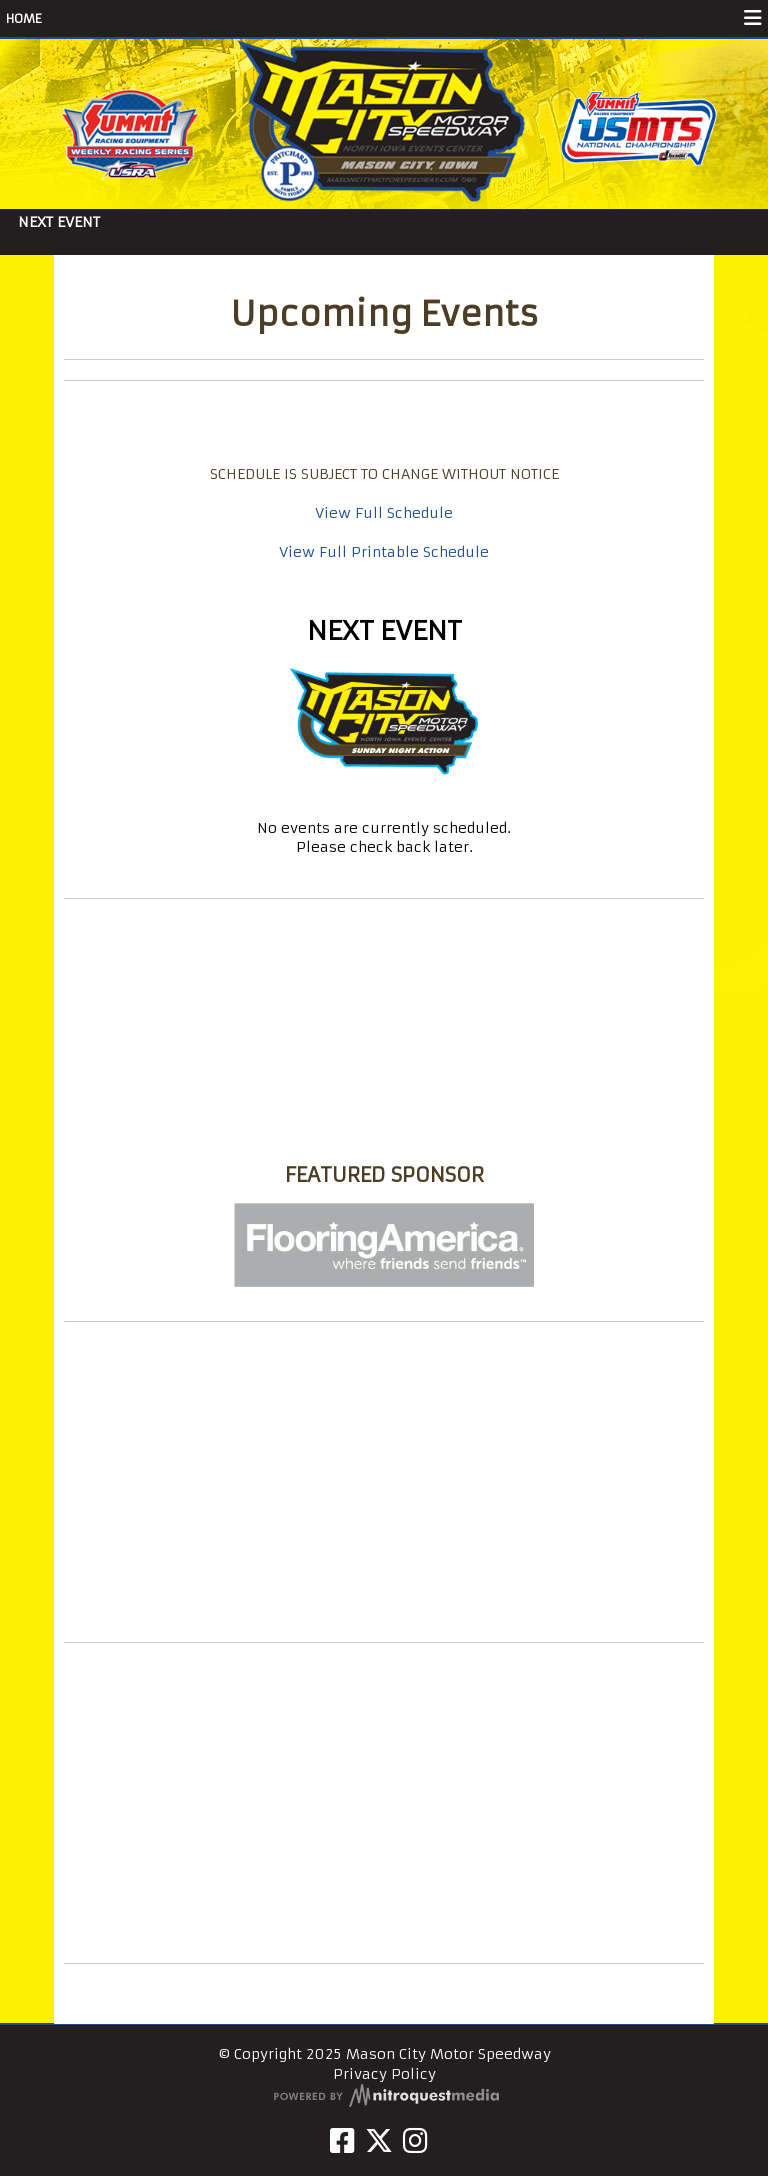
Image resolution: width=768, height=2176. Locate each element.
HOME (24, 18)
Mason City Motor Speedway (384, 1137)
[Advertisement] (384, 1482)
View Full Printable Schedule (384, 552)
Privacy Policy (384, 2074)
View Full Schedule (384, 513)
